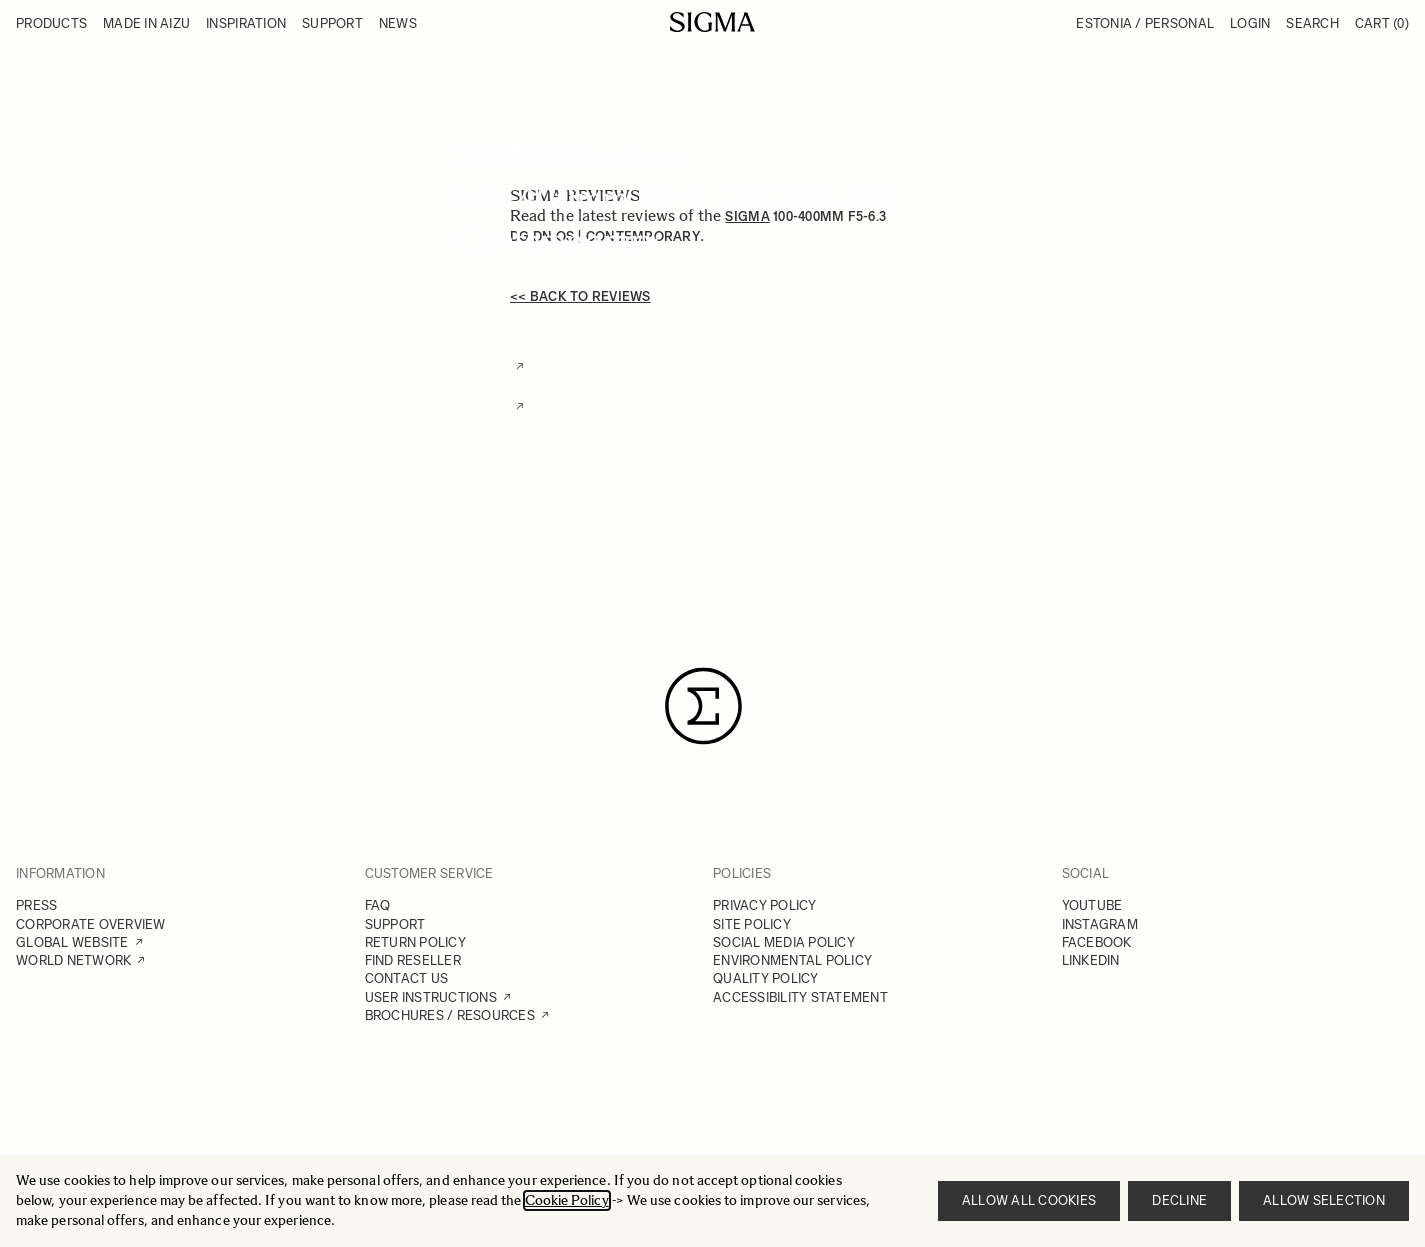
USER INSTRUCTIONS (431, 997)
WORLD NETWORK (73, 960)
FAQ (378, 905)
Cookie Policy (567, 1200)
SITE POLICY (752, 924)
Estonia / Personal (1145, 23)
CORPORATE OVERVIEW (91, 924)
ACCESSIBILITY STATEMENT (800, 997)
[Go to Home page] (712, 22)
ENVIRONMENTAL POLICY (792, 960)
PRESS (36, 905)
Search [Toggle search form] (1312, 23)
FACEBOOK (1097, 942)
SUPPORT (395, 924)
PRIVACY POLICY (765, 905)
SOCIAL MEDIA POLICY (784, 942)
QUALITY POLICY (766, 978)
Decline (1179, 1200)
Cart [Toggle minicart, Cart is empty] (1382, 23)
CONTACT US (407, 978)
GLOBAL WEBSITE (72, 942)
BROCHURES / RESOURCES (450, 1015)
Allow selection (1324, 1200)
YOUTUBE (1092, 905)
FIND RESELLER (413, 960)
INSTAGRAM (1100, 924)
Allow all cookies (1029, 1200)
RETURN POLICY (415, 942)
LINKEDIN (1091, 960)
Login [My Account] (1250, 23)
